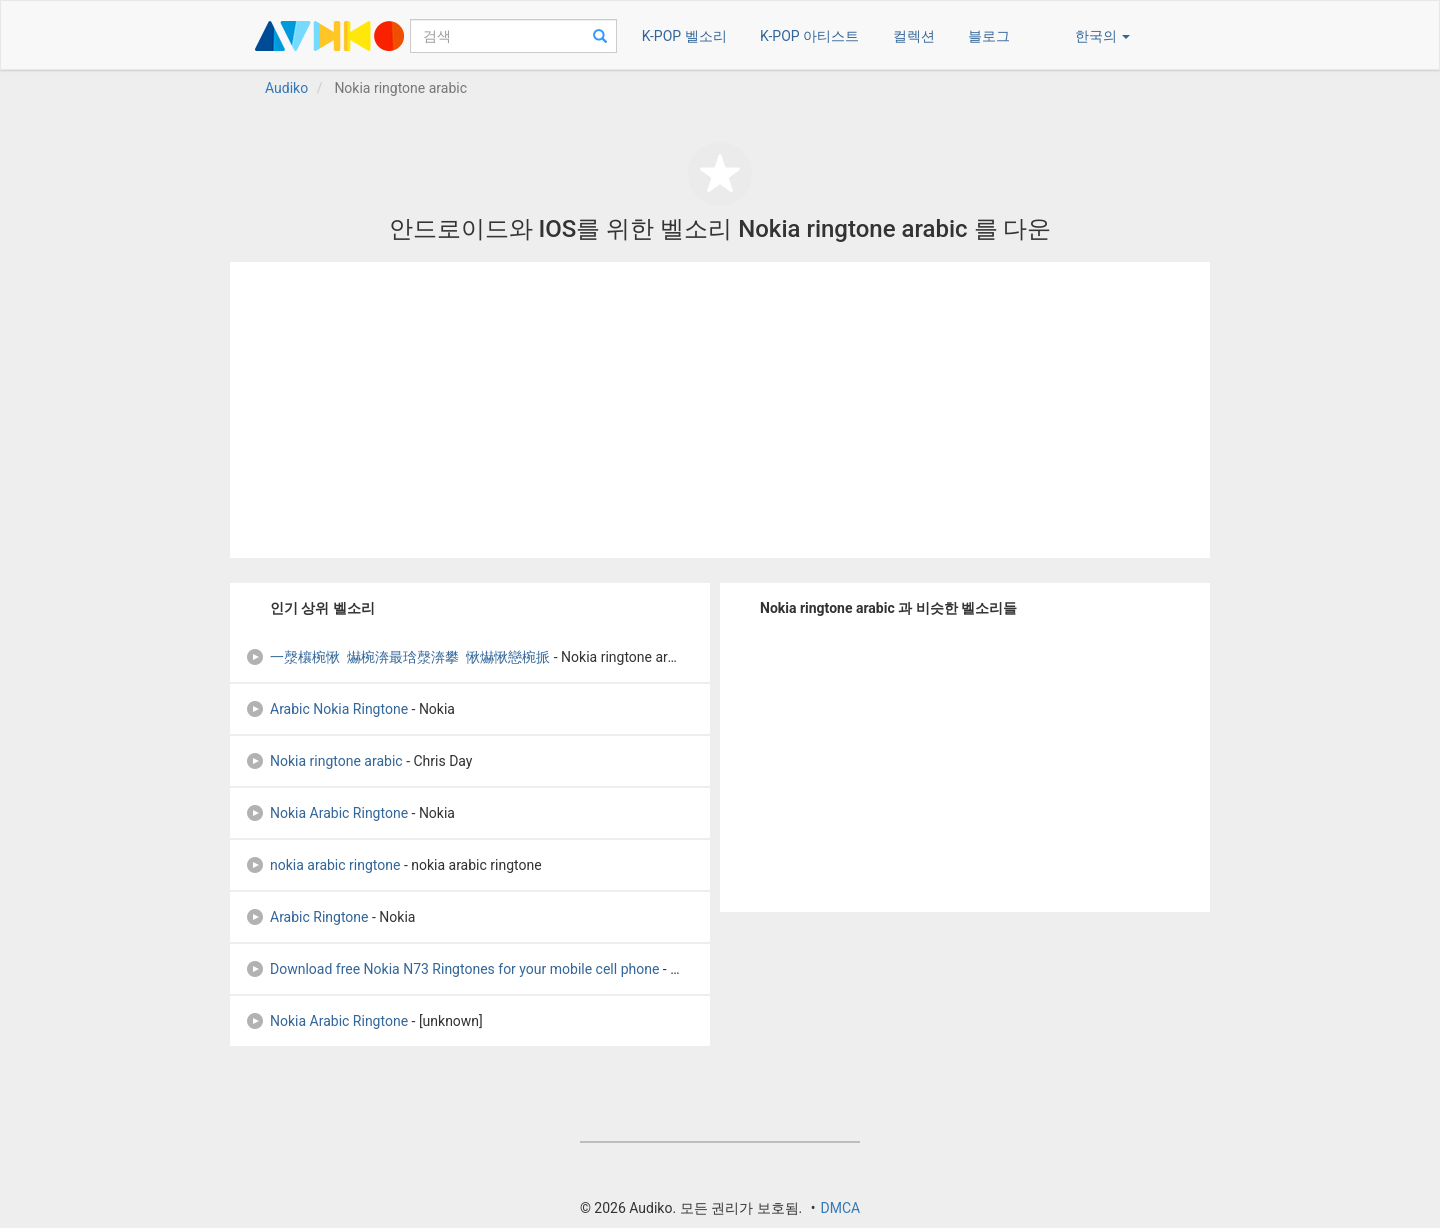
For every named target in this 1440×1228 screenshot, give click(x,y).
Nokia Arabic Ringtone (326, 813)
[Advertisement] (720, 410)
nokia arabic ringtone (322, 865)
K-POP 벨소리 (684, 36)
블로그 (989, 36)
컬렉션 (914, 36)
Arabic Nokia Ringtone (326, 709)
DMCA (840, 1208)
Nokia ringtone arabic (324, 761)
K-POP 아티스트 (809, 36)
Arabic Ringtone (307, 917)
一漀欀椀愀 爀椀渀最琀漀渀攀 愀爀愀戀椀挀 (397, 657)
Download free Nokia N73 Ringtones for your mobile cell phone (452, 969)
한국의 (1102, 36)
